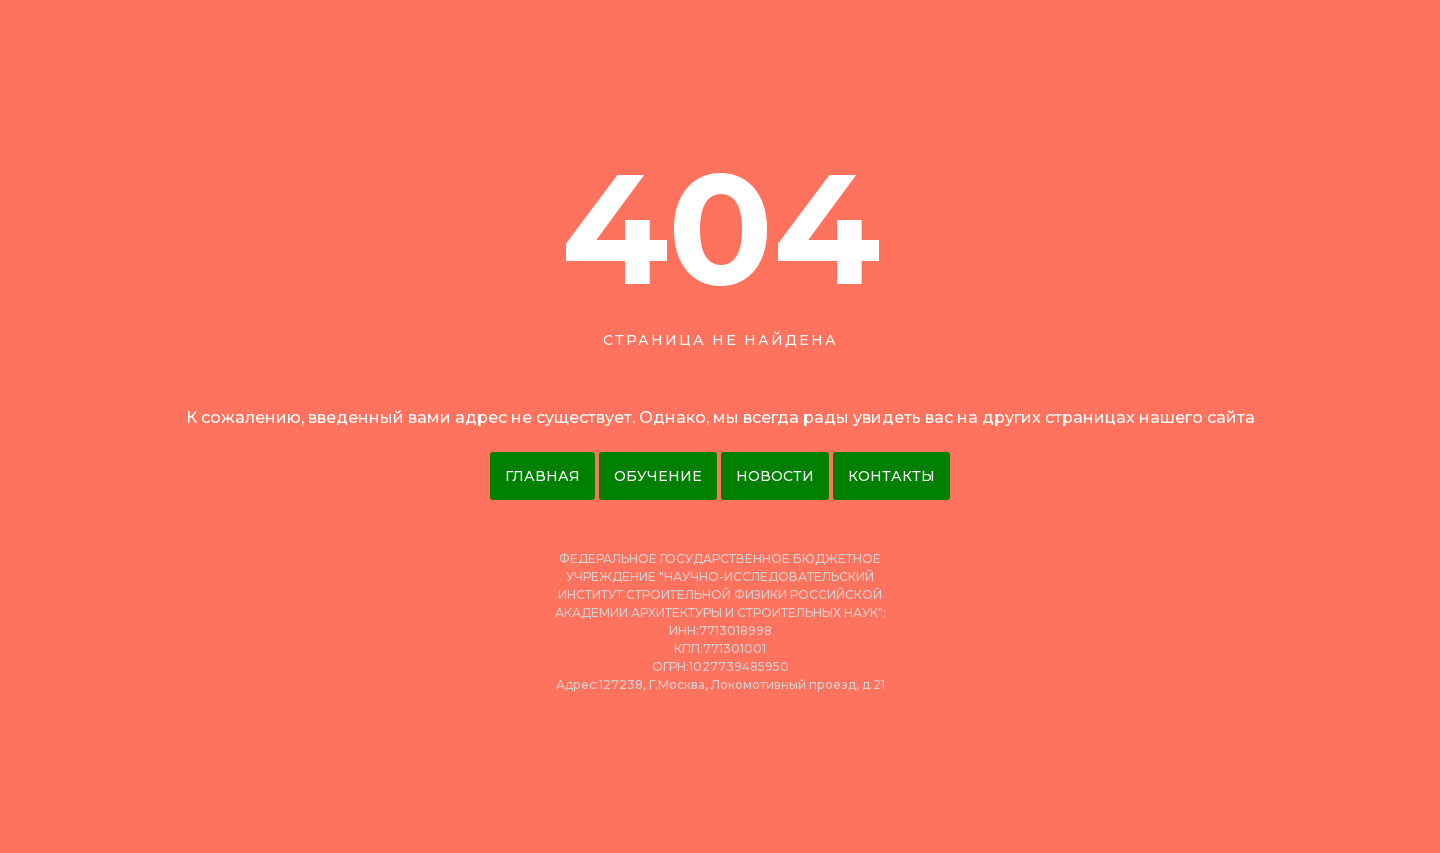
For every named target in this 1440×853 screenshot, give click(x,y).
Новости (775, 476)
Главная (542, 476)
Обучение (658, 476)
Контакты (891, 476)
